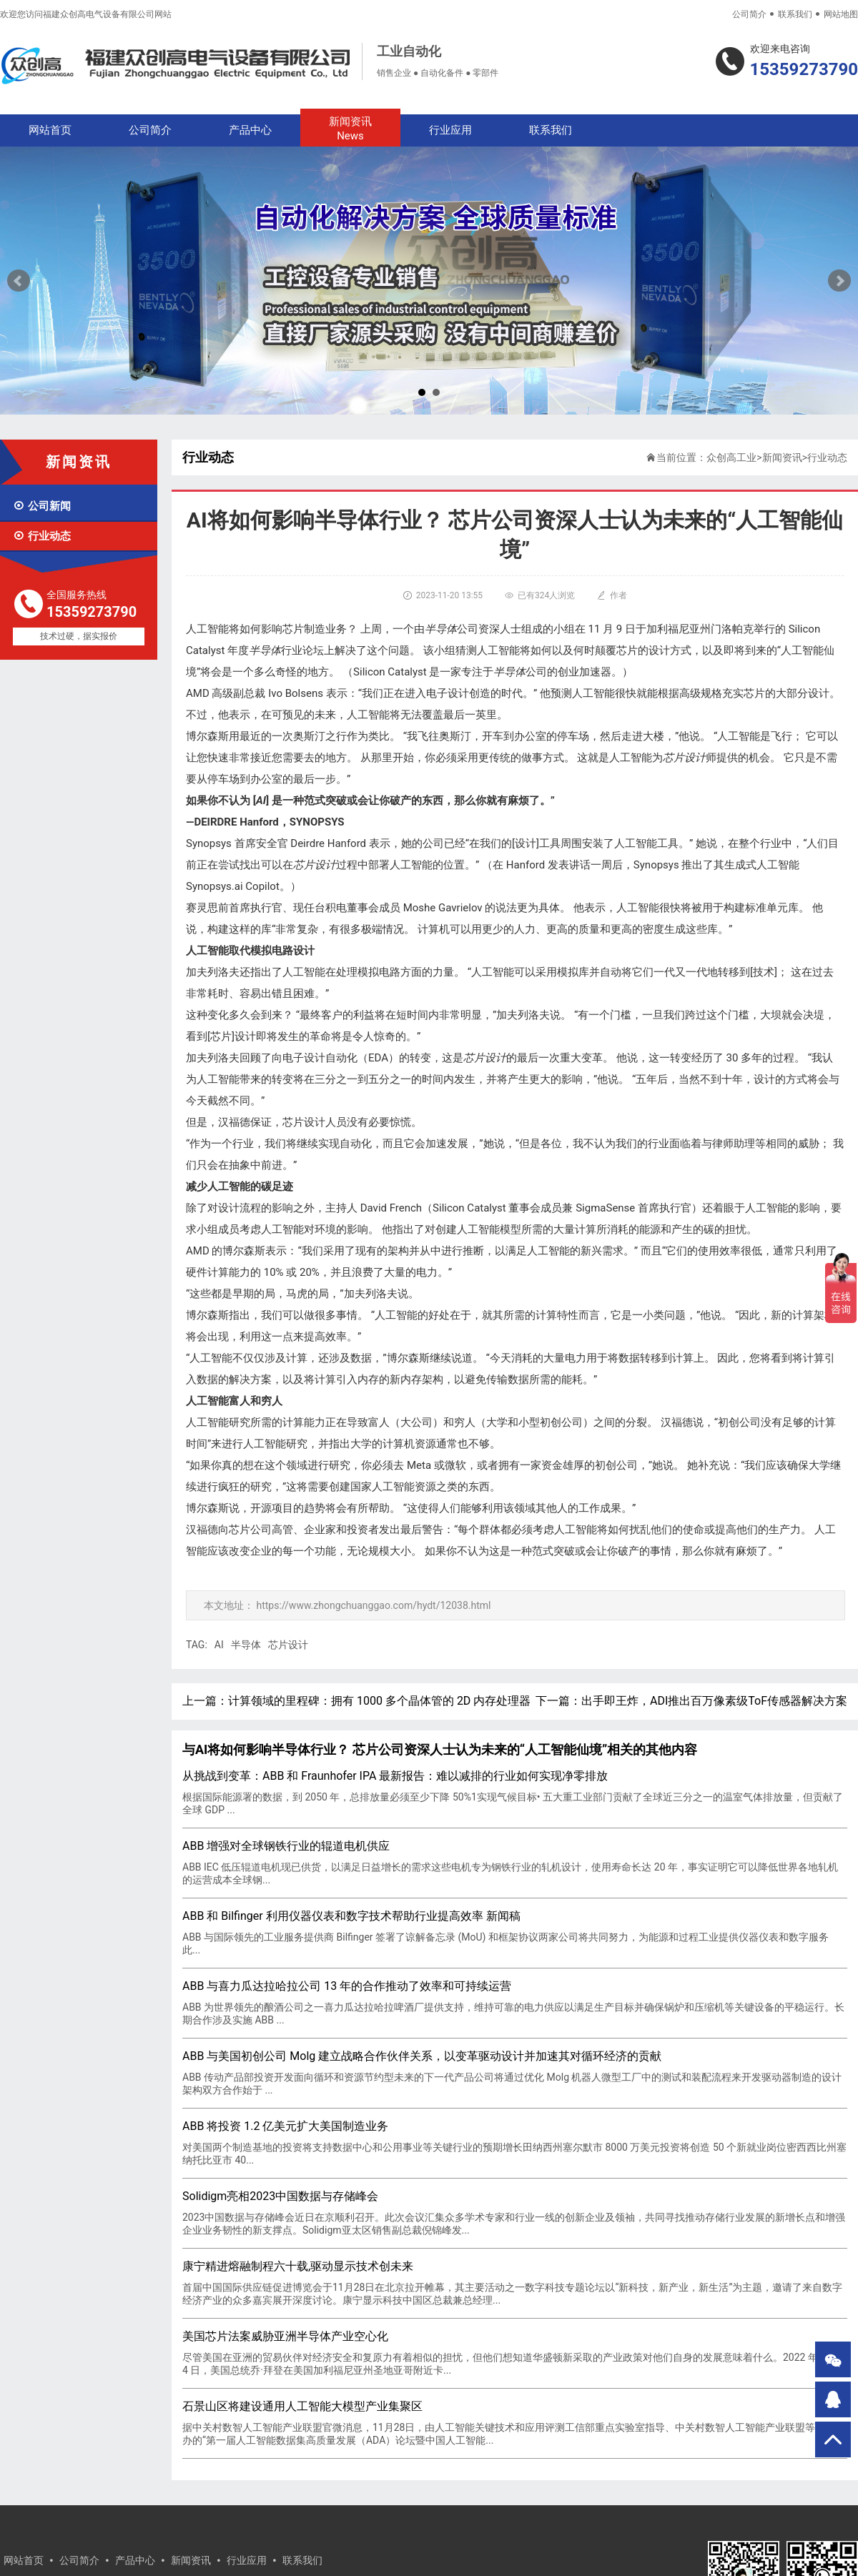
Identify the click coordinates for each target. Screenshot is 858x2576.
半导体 (246, 1644)
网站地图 (841, 14)
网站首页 (50, 130)
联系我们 (795, 14)
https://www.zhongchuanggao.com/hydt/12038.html (373, 1605)
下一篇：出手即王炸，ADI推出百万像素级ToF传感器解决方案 (691, 1701)
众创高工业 (731, 457)
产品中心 (250, 130)
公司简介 (749, 14)
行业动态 (42, 536)
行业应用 (450, 130)
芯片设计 (288, 1644)
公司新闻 (42, 506)
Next (839, 280)
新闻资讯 (350, 129)
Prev (18, 280)
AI (219, 1644)
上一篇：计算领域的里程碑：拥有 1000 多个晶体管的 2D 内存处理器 (356, 1701)
